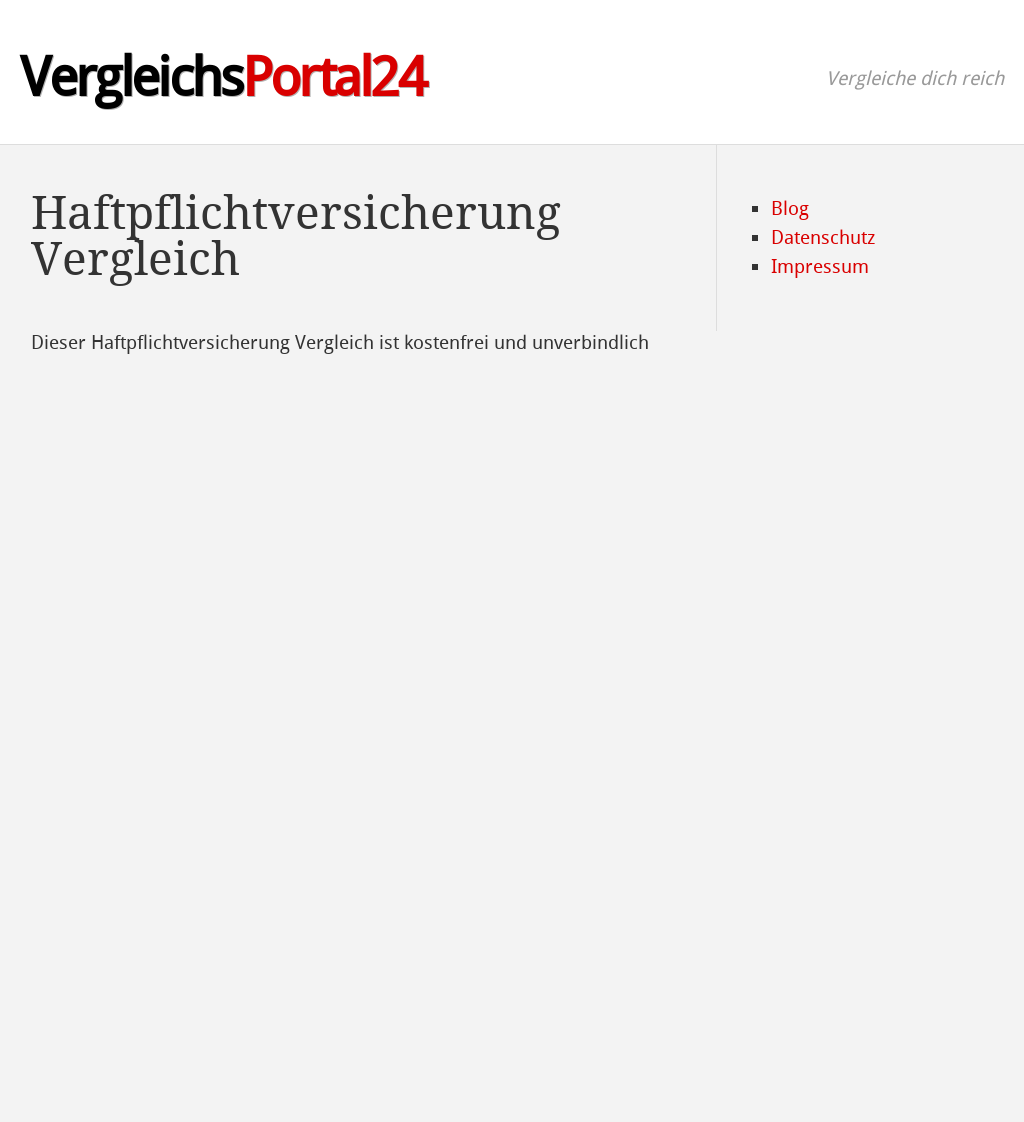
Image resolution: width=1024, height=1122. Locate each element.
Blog (790, 208)
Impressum (820, 266)
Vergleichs (222, 78)
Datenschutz (823, 237)
